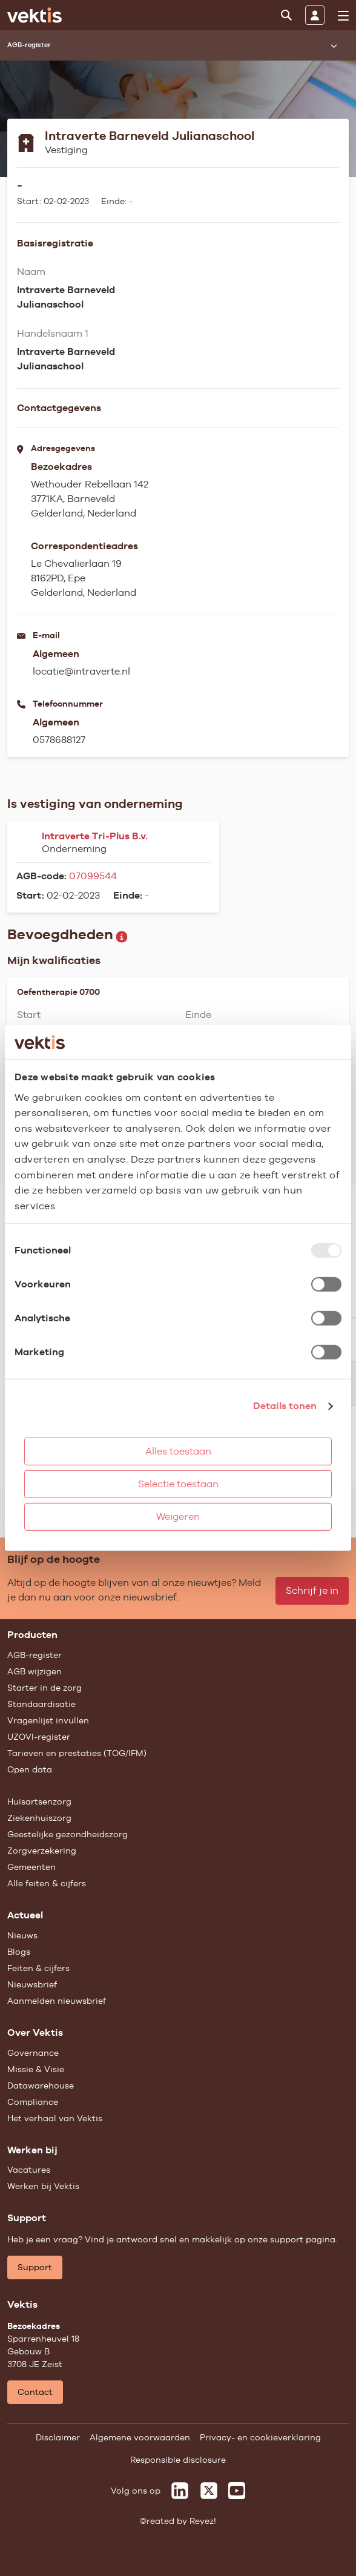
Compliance (32, 2102)
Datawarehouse (40, 2085)
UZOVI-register (38, 1737)
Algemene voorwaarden (140, 2437)
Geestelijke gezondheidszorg (67, 1834)
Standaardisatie (41, 1704)
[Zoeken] (286, 15)
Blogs (18, 1952)
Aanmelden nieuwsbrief (56, 2001)
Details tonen (285, 1406)
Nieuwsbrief (32, 1984)
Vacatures (28, 2170)
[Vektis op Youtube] (236, 2490)
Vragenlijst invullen (48, 1720)
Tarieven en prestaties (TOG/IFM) (77, 1753)
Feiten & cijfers (38, 1968)
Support (35, 2267)
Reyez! (203, 2521)
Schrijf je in (312, 1590)
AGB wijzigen (34, 1671)
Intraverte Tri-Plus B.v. (95, 836)
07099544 (93, 876)
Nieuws (22, 1935)
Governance (33, 2053)
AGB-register (34, 1655)
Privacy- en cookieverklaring (260, 2437)
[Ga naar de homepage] (34, 15)
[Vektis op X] (209, 2490)
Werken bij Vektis (43, 2186)
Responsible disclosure (178, 2460)
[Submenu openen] (333, 45)
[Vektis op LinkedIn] (180, 2490)
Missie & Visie (35, 2069)
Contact (35, 2392)
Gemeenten (31, 1867)
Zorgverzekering (41, 1850)
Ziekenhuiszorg (39, 1818)
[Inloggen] (315, 15)
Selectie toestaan (178, 1484)
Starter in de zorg (44, 1688)
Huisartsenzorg (39, 1801)
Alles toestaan (178, 1451)
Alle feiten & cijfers (46, 1883)
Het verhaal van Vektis (54, 2118)
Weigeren (178, 1516)
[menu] (343, 16)
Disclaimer (58, 2437)
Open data (29, 1769)
